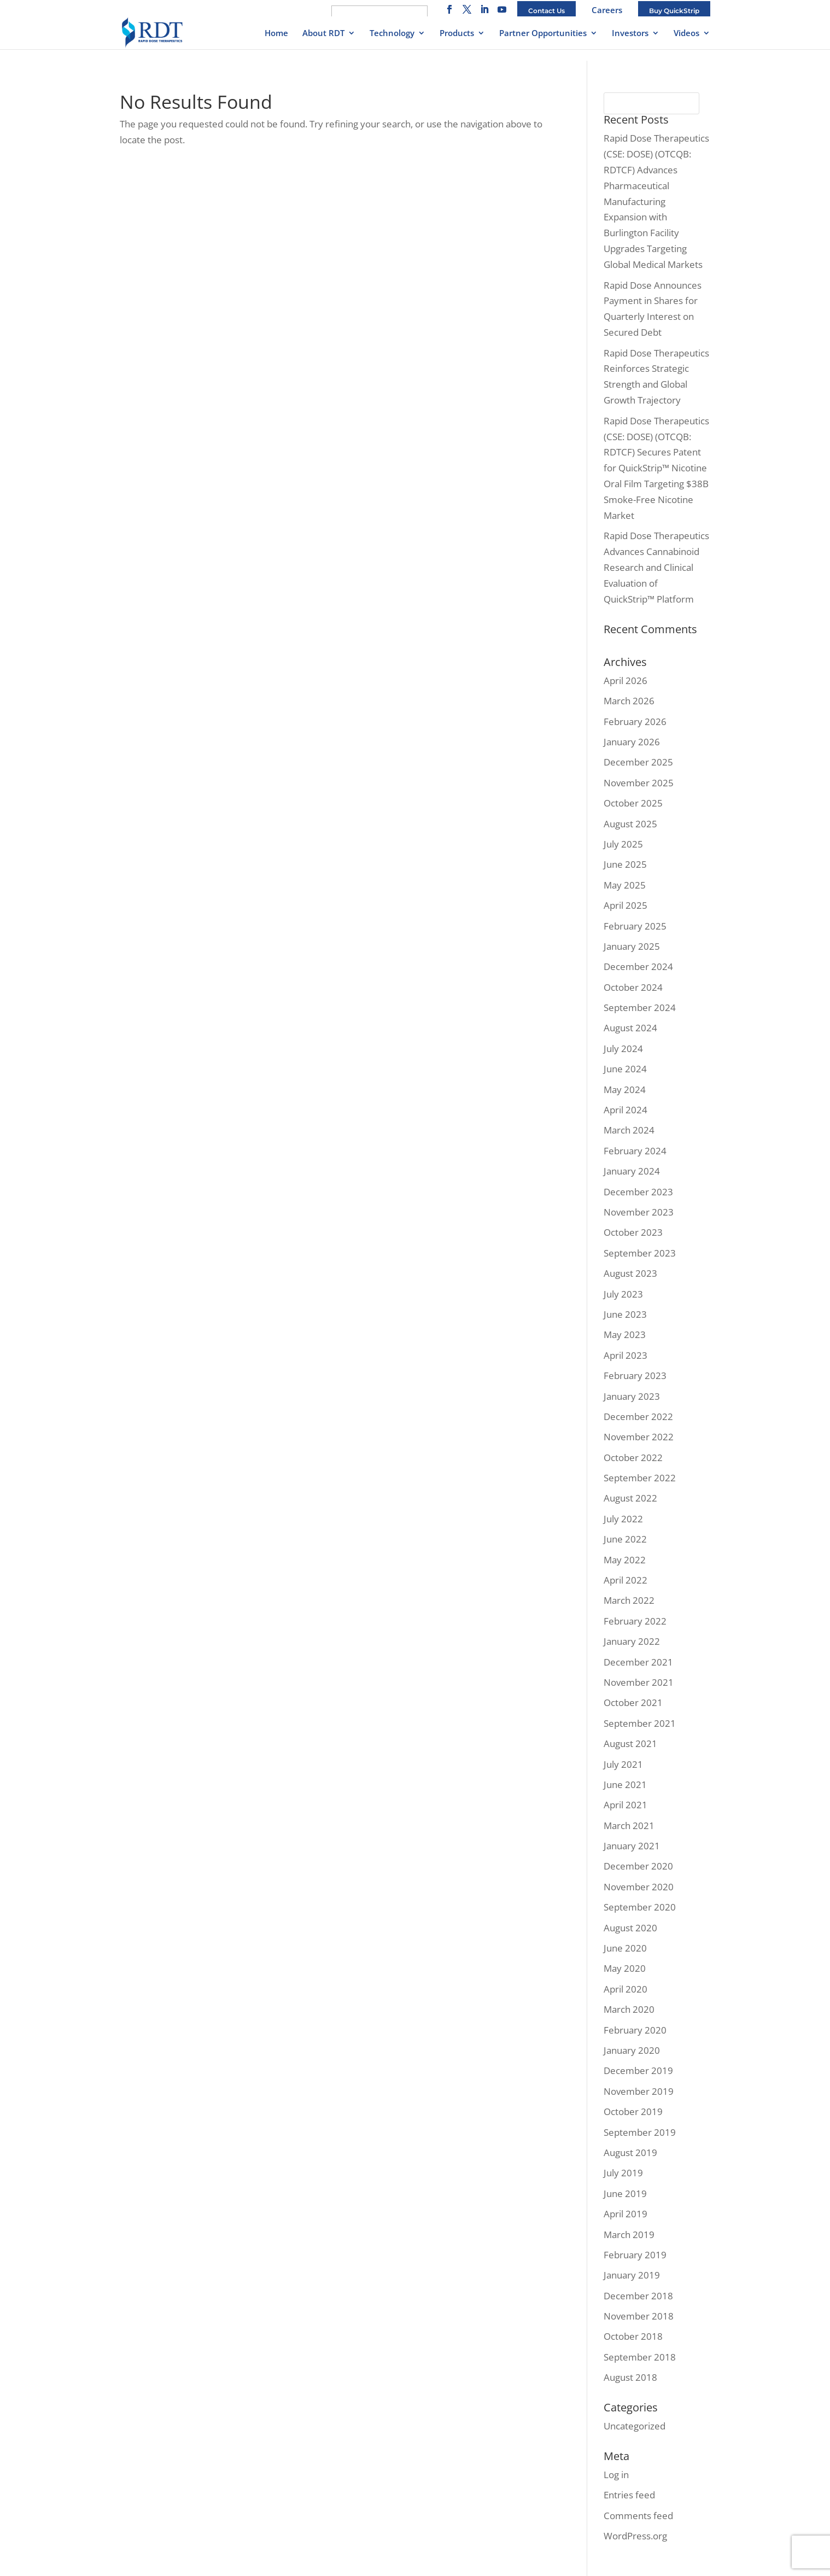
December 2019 (638, 2070)
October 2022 (633, 1457)
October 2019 (633, 2111)
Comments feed (638, 2515)
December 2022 (638, 1416)
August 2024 (630, 1027)
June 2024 (625, 1068)
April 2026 (625, 680)
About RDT (323, 33)
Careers (607, 9)
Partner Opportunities (543, 33)
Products (457, 33)
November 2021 (639, 1682)
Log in (616, 2474)
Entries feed (629, 2495)
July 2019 (623, 2172)
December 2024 (638, 966)
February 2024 (635, 1150)
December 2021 (638, 1662)
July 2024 (623, 1048)
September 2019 (640, 2132)
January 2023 (632, 1396)
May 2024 (625, 1089)
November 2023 (639, 1212)
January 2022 (632, 1641)
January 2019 (632, 2275)
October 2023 (633, 1232)
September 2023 (640, 1253)
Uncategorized (634, 2426)
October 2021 (633, 1702)
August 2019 (630, 2152)
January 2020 (632, 2050)
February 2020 (635, 2030)
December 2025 (638, 762)
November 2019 (639, 2091)
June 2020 (625, 1948)
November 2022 (639, 1436)
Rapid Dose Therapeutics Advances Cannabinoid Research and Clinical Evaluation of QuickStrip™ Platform (656, 567)
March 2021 (629, 1825)
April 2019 (625, 2213)
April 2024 (625, 1109)
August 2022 (630, 1498)
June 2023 (625, 1314)
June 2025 (625, 864)
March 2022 (629, 1600)
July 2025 (623, 844)
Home (276, 33)
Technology (392, 33)
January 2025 (632, 946)
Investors (630, 33)
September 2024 (640, 1007)
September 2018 (640, 2357)
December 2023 (638, 1191)
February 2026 (635, 721)
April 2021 (625, 1804)
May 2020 (625, 1968)
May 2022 (625, 1559)
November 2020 (639, 1886)
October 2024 (633, 987)
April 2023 (625, 1355)
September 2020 (640, 1907)
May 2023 (625, 1334)
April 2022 (625, 1580)
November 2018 (639, 2316)
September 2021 (640, 1723)
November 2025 (639, 782)
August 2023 (630, 1273)
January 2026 (632, 741)
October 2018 (633, 2336)
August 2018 (630, 2377)
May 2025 (625, 885)
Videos (686, 33)
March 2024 (629, 1130)
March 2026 (629, 700)
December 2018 (638, 2295)
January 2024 (632, 1171)
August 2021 (630, 1743)
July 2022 (623, 1518)
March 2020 (629, 2009)
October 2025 (633, 803)
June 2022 (625, 1539)
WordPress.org (635, 2536)
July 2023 (623, 1294)
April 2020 (625, 1989)
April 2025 (625, 905)
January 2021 (632, 1845)
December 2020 (638, 1866)
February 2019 (635, 2254)
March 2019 (629, 2234)
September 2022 (640, 1477)
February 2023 (635, 1375)
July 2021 (623, 1764)
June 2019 (625, 2193)
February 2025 (635, 926)
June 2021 (625, 1784)
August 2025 (630, 823)
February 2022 (635, 1621)
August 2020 (630, 1927)
